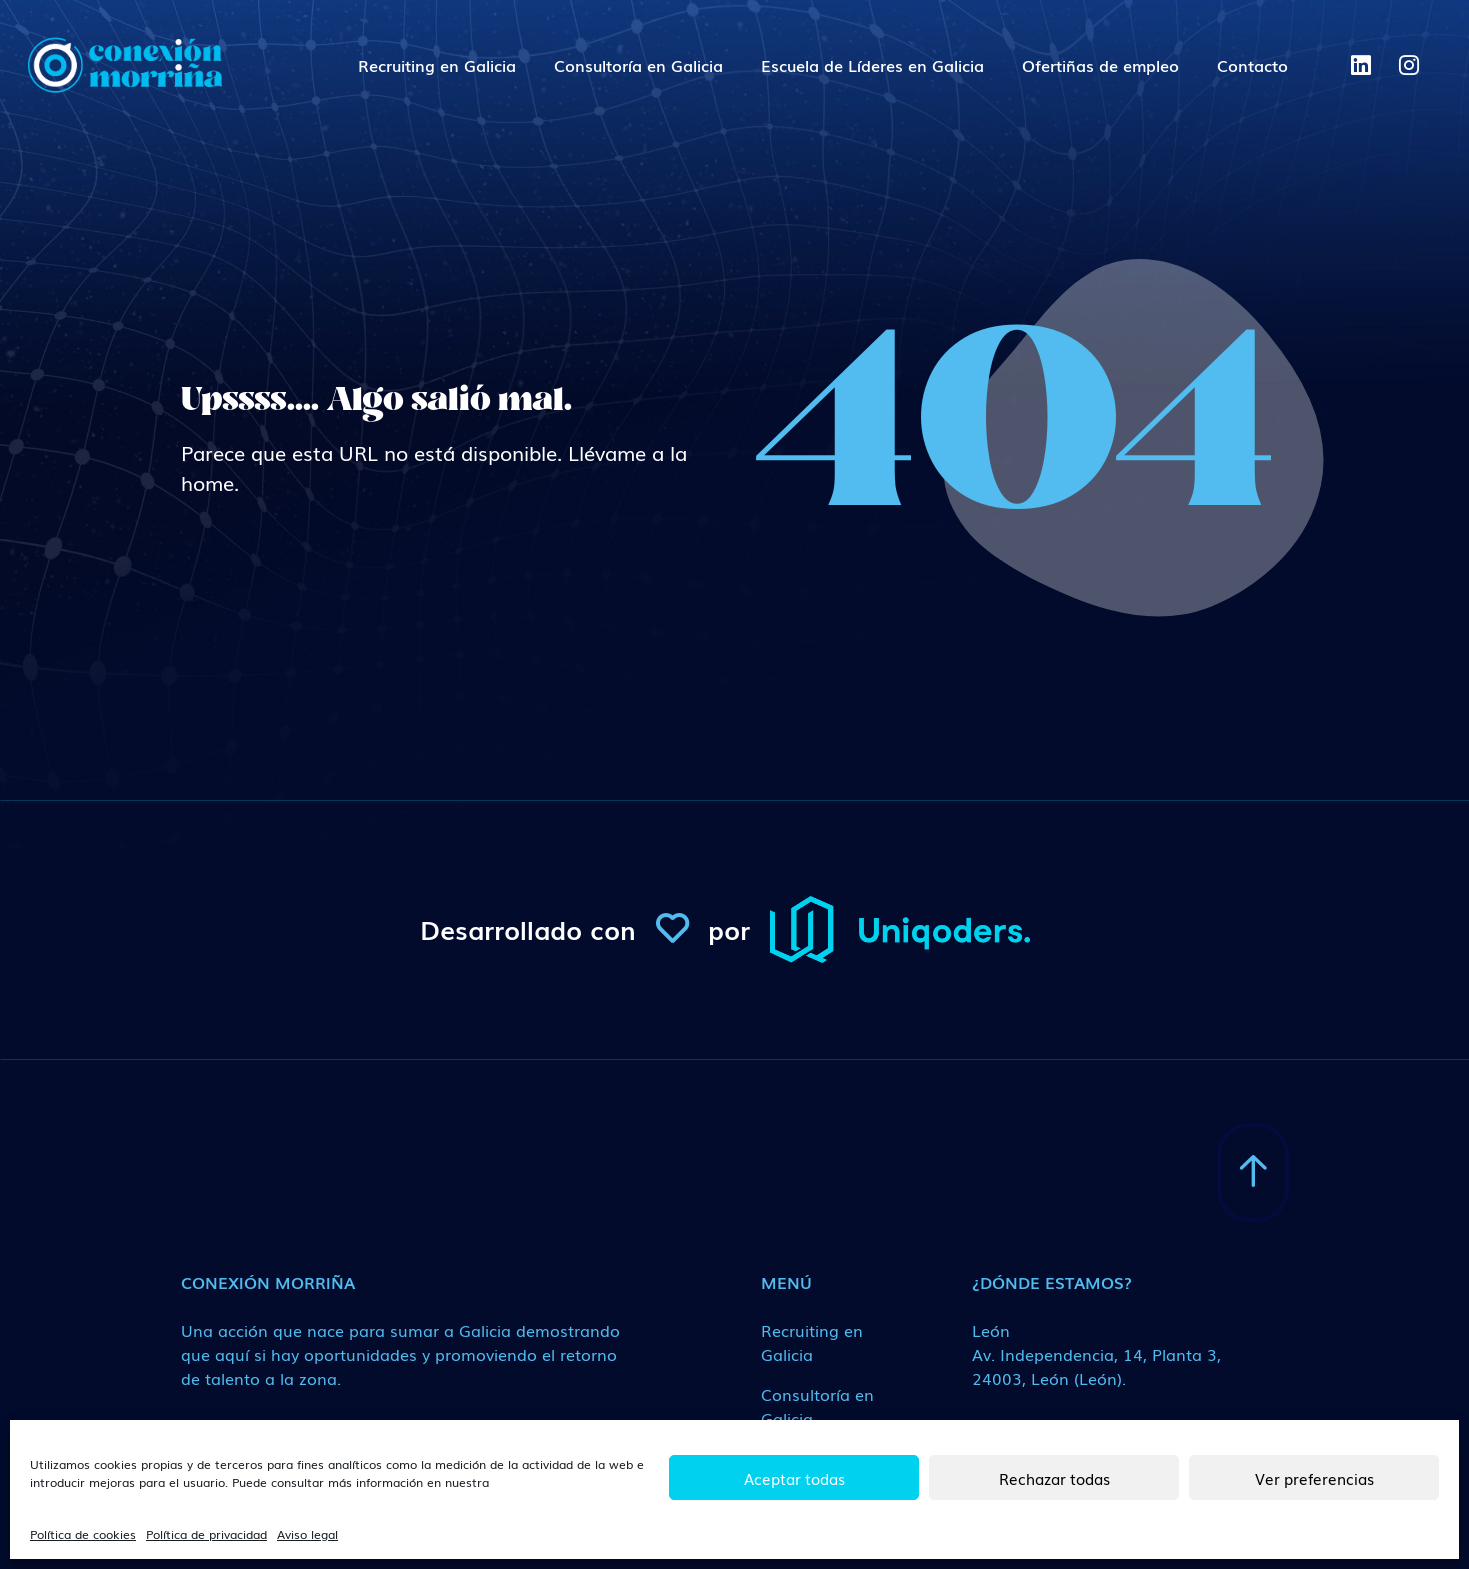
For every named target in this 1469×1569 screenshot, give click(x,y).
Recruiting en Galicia (437, 65)
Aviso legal (307, 1534)
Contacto (1252, 65)
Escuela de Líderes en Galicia (872, 65)
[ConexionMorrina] (124, 65)
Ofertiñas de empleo (1100, 65)
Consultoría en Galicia (638, 65)
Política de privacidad (206, 1534)
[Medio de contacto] (1104, 1354)
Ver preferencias (1314, 1478)
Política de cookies (83, 1534)
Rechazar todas (1054, 1478)
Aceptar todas (794, 1478)
